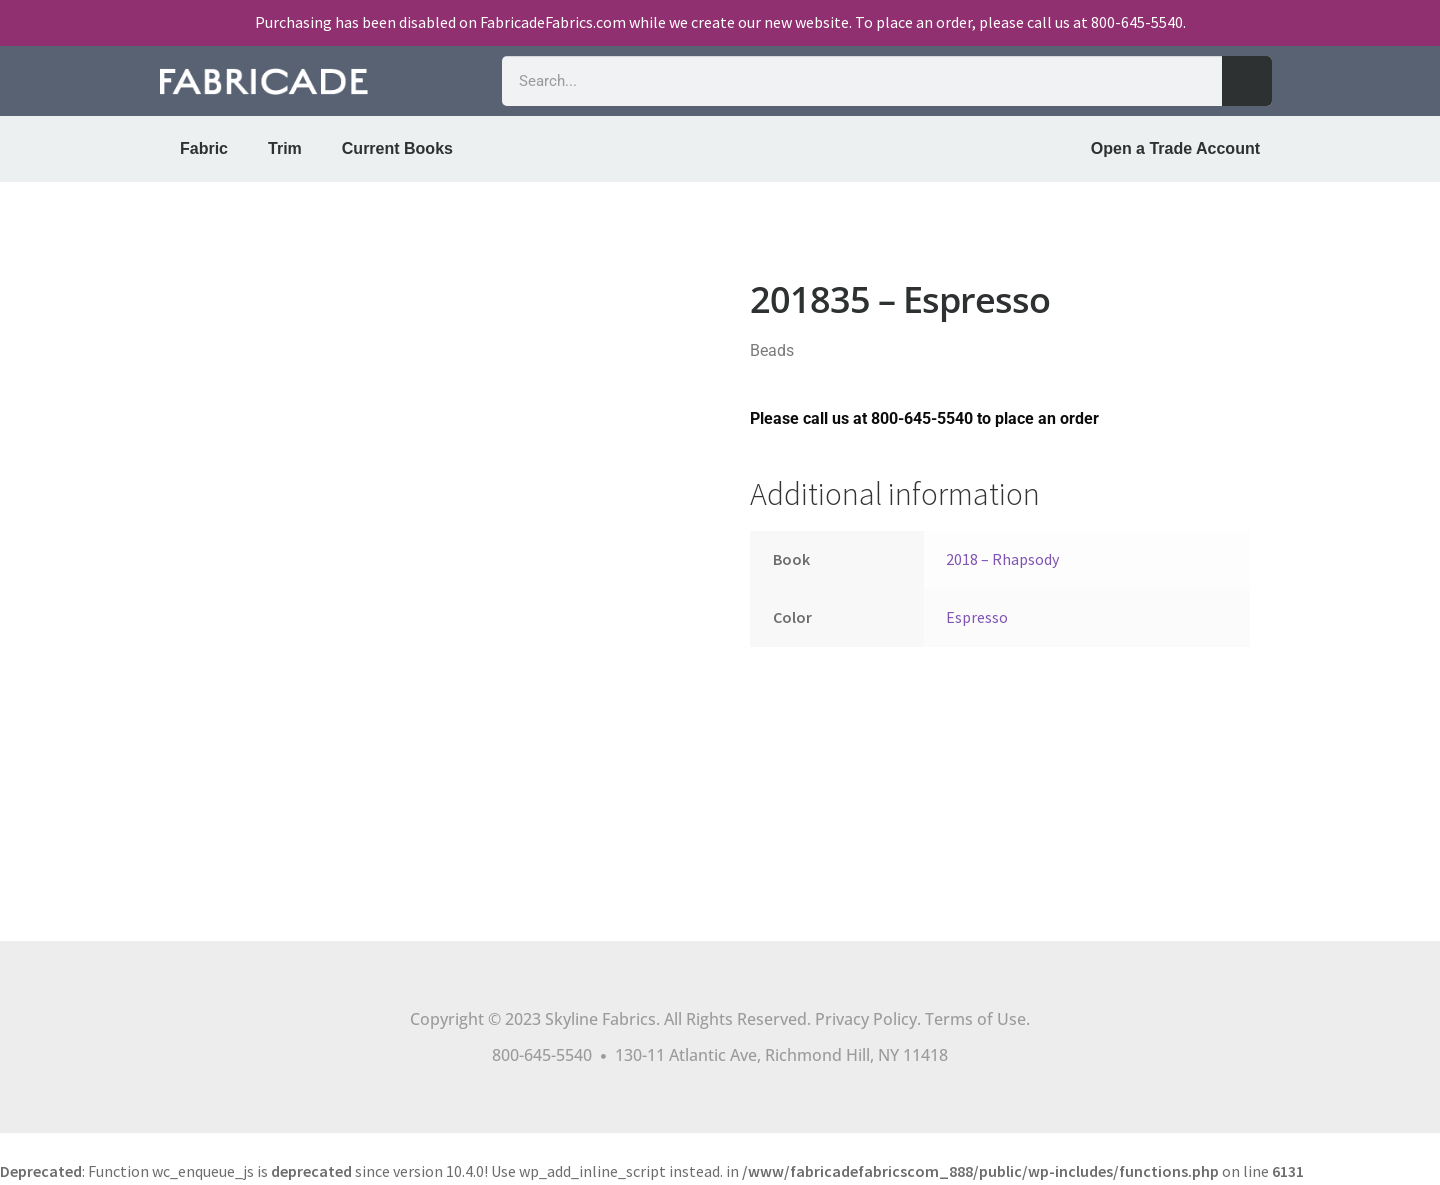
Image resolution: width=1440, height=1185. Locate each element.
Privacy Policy (866, 1019)
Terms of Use (975, 1019)
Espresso (977, 617)
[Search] (1247, 81)
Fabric (204, 148)
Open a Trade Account (1175, 148)
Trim (285, 148)
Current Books (397, 148)
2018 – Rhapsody (1002, 559)
